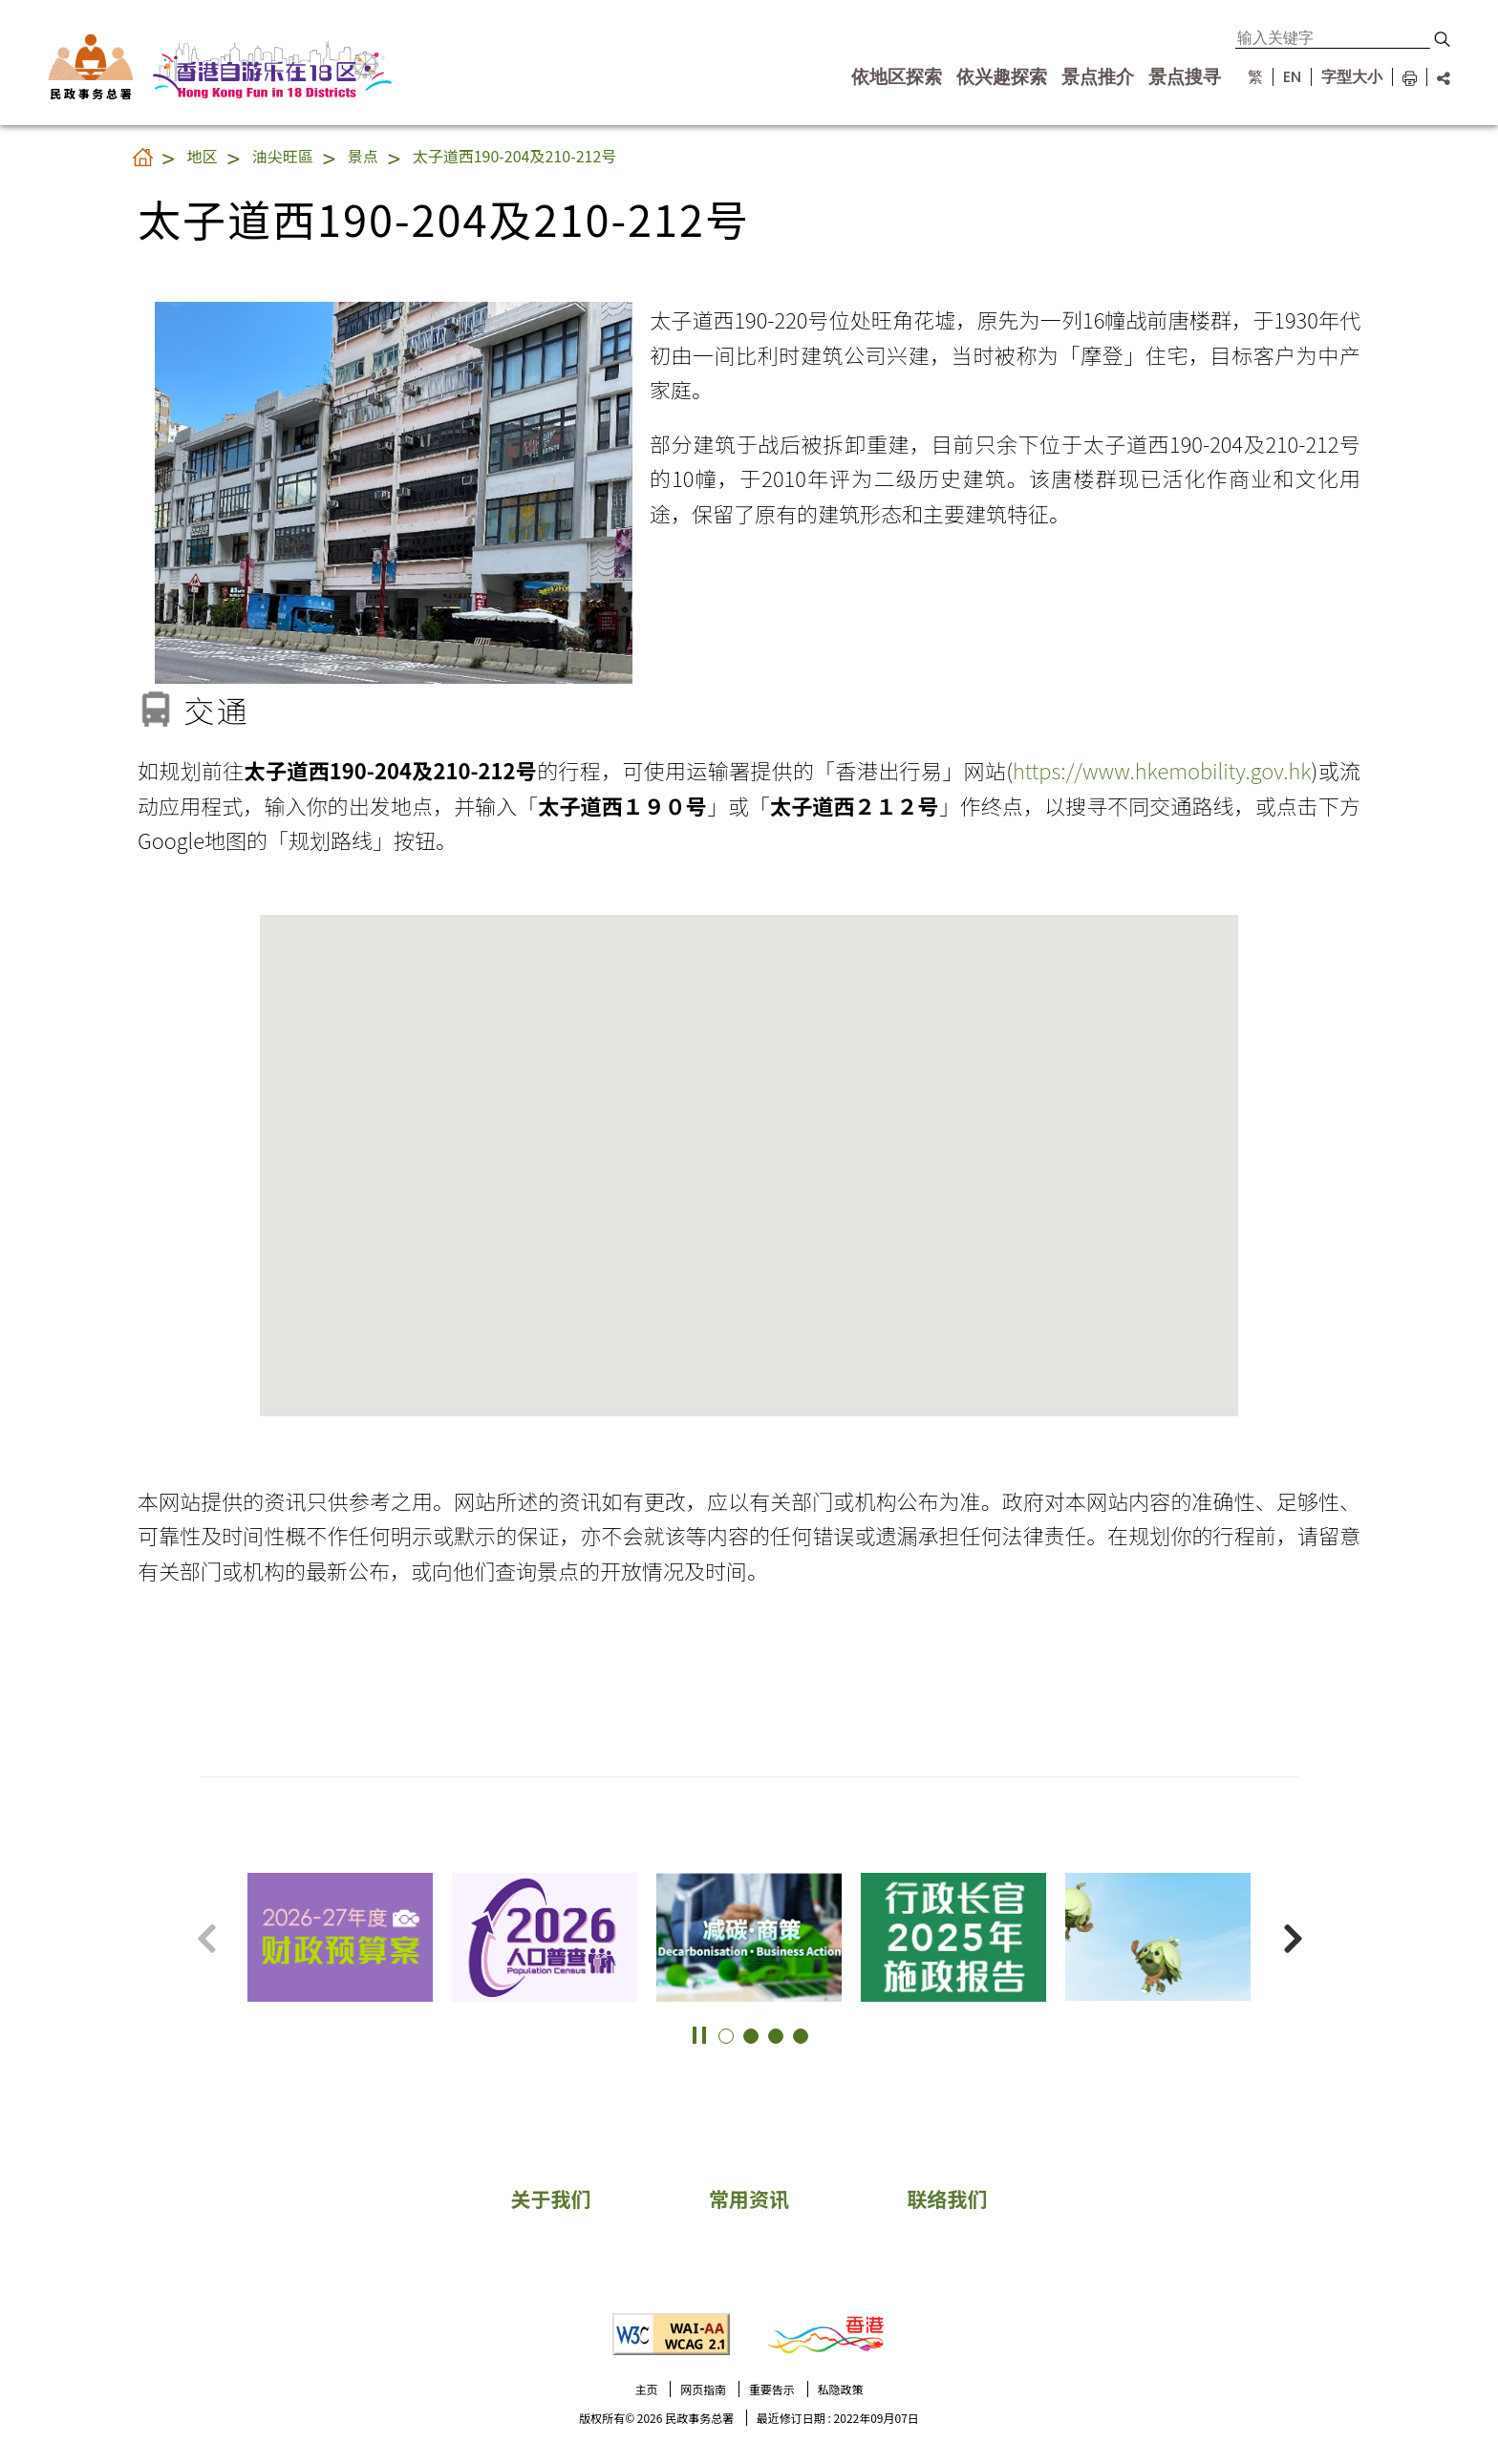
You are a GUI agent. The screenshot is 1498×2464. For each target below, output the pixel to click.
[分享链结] (1438, 77)
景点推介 (1097, 77)
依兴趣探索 (1001, 77)
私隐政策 (841, 2389)
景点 (363, 155)
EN (1292, 77)
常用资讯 (749, 2198)
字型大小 (1351, 77)
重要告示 (772, 2389)
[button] (1442, 39)
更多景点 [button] (1459, 1902)
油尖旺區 (282, 155)
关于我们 (550, 2198)
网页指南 (703, 2389)
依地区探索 (896, 77)
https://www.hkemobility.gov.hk (1162, 769)
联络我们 (948, 2198)
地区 (202, 155)
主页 (645, 2389)
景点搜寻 (1184, 77)
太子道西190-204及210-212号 (515, 155)
